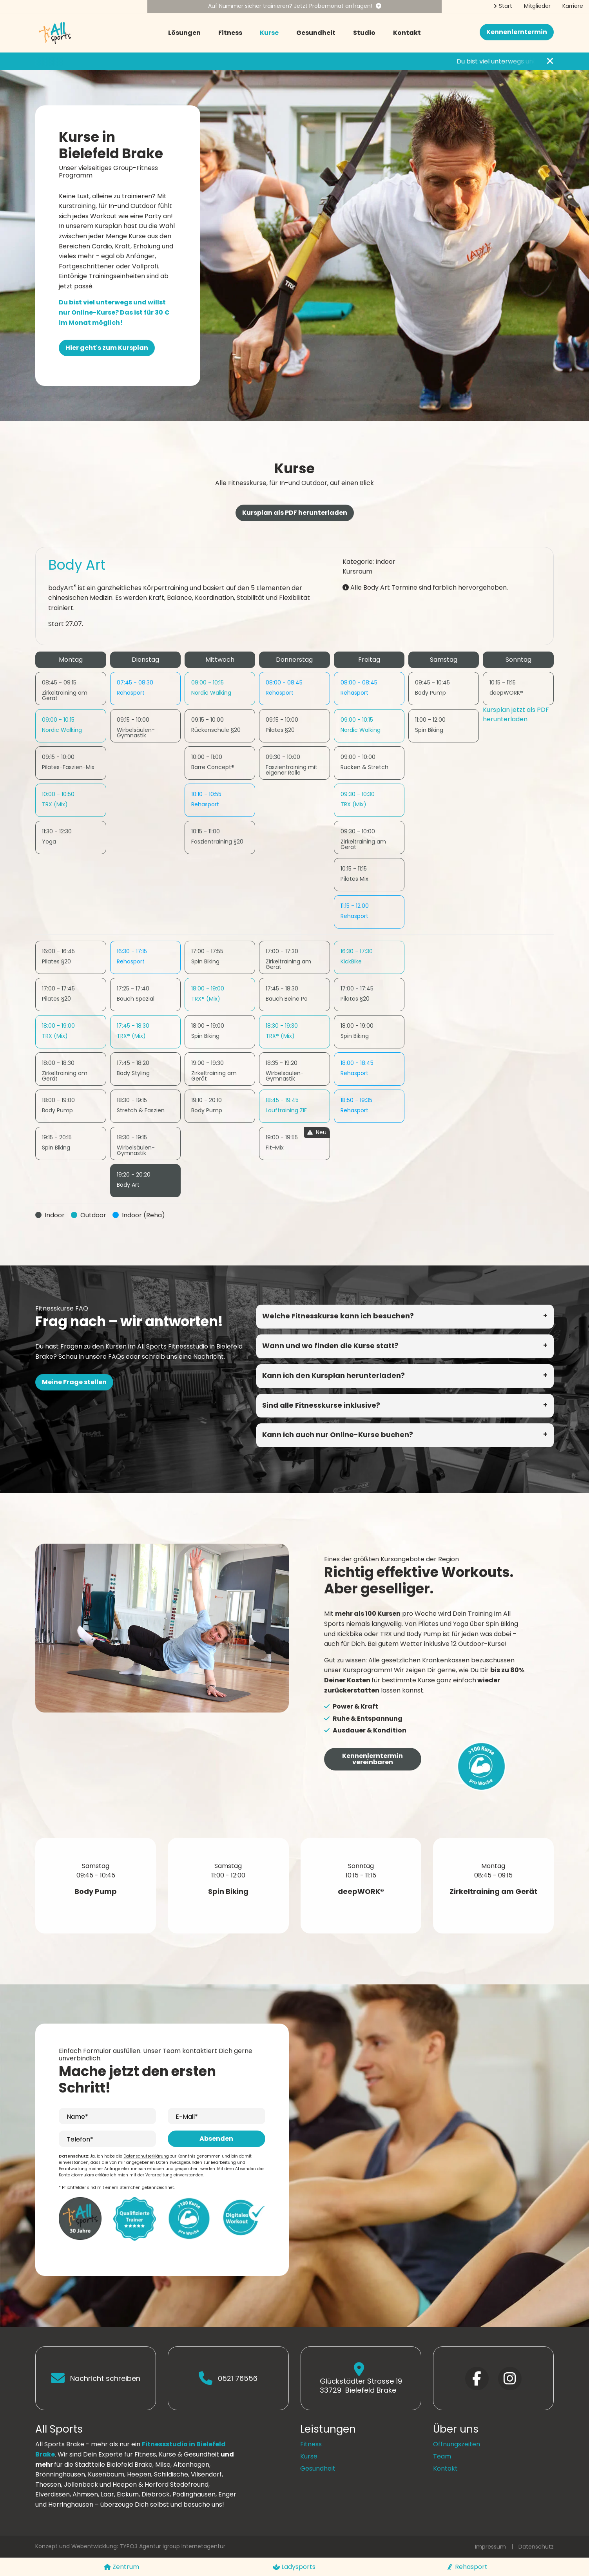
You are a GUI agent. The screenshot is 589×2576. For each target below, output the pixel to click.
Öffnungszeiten (456, 2444)
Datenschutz (536, 2547)
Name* (77, 2116)
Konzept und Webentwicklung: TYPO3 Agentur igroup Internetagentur (130, 2546)
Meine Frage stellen (74, 1382)
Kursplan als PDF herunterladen (294, 512)
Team (442, 2456)
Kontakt (407, 32)
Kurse (269, 32)
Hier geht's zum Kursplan (106, 347)
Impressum (490, 2547)
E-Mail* (187, 2116)
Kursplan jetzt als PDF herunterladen (516, 714)
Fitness (230, 32)
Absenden (216, 2138)
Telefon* (80, 2139)
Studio (364, 32)
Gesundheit (315, 32)
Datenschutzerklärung (146, 2156)
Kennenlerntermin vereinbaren (372, 1759)
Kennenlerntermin (516, 31)
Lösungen (184, 32)
